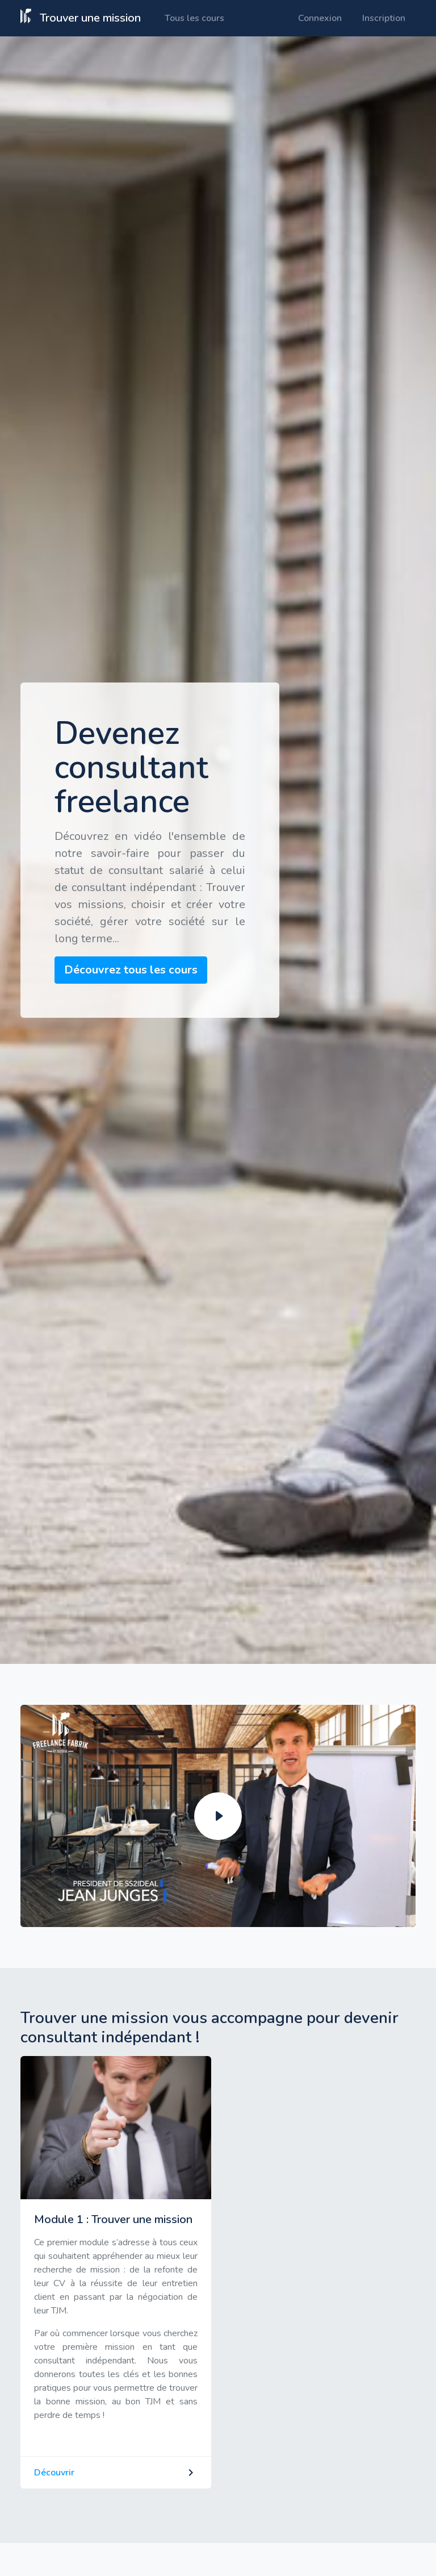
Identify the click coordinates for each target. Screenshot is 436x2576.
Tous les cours (194, 18)
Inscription (383, 18)
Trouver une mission (80, 17)
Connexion (320, 18)
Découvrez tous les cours (131, 969)
